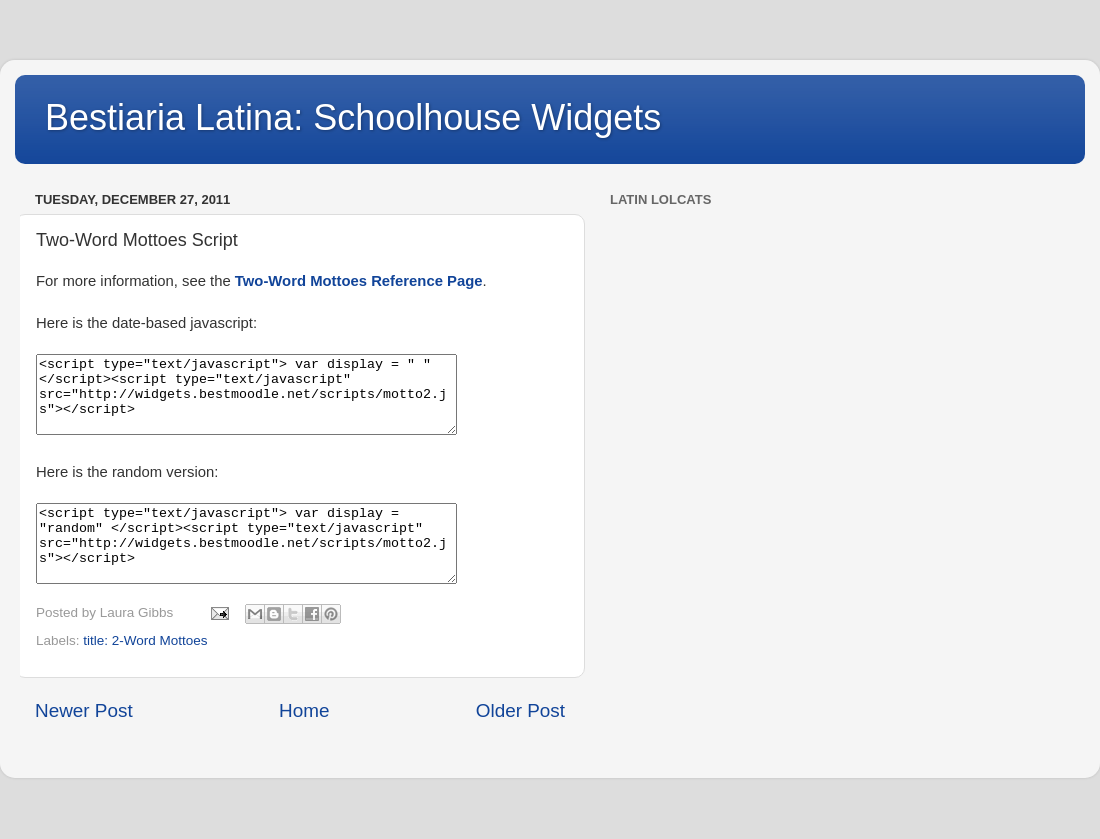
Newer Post (84, 740)
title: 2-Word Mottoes (145, 670)
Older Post (520, 740)
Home (304, 740)
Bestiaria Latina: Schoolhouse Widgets (353, 117)
